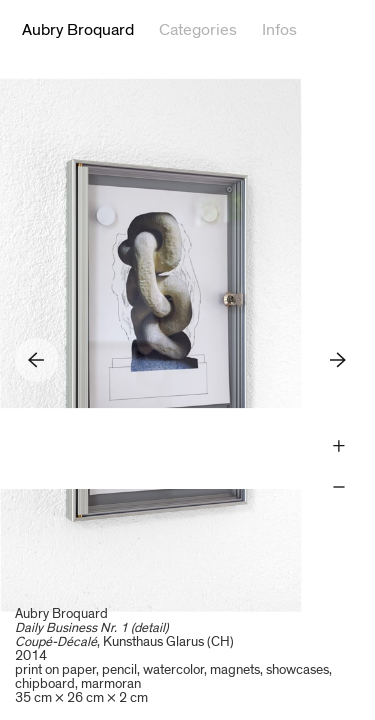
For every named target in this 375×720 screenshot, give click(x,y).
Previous (36, 359)
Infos (279, 30)
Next (338, 359)
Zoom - (338, 487)
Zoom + (338, 446)
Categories (198, 30)
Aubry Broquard (78, 30)
